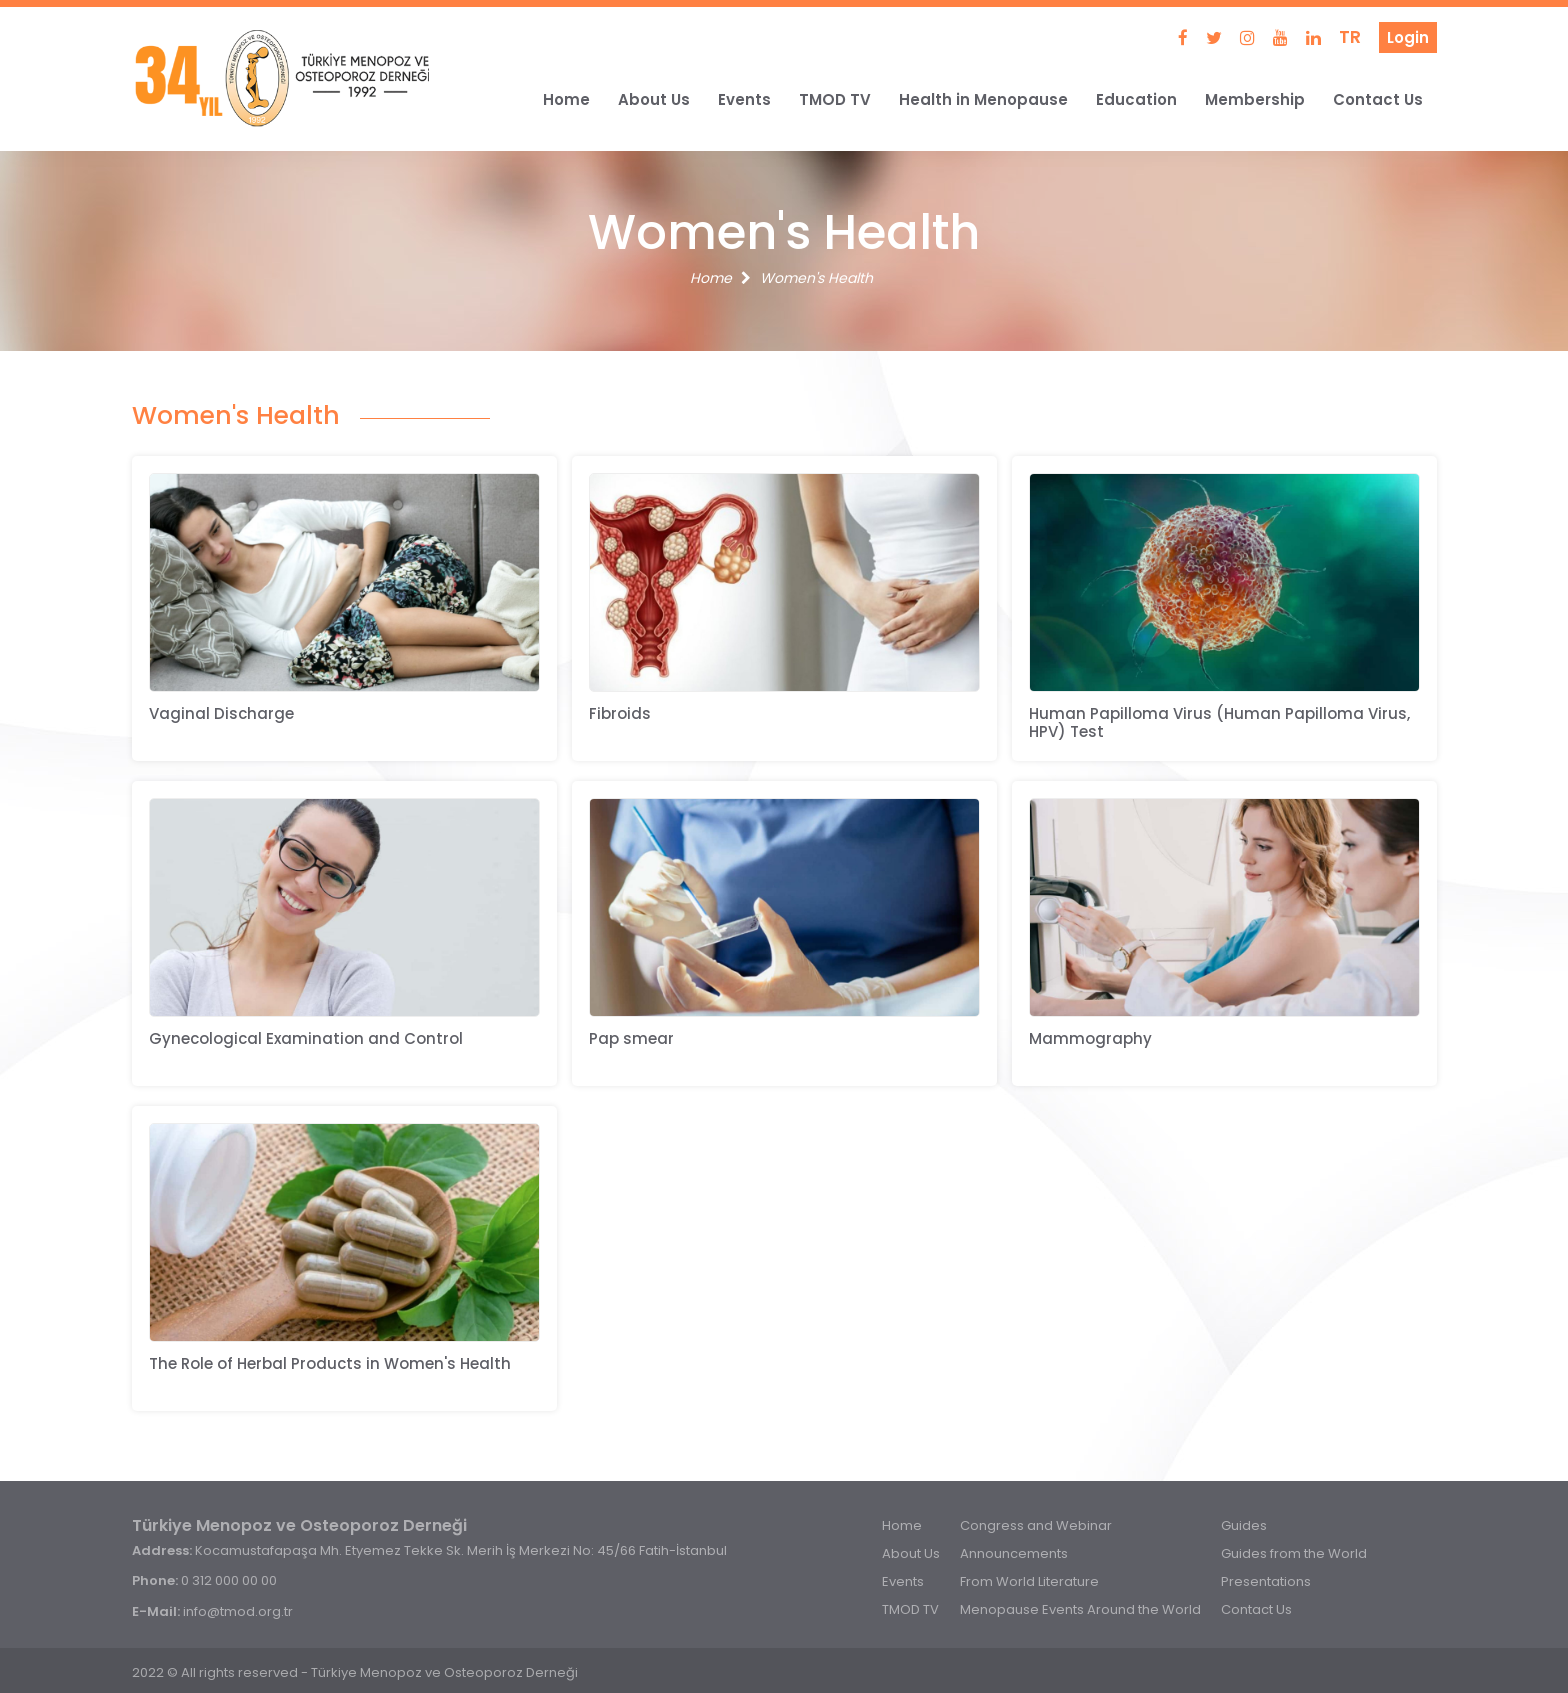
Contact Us (1378, 99)
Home (566, 99)
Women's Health (816, 278)
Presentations (1266, 1581)
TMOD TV (835, 99)
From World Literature (1029, 1581)
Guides (1244, 1525)
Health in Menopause (983, 99)
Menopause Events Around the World (1080, 1609)
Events (744, 99)
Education (1136, 99)
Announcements (1014, 1553)
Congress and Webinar (1036, 1525)
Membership (1255, 99)
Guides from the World (1294, 1553)
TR (1350, 37)
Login (1408, 37)
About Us (654, 99)
